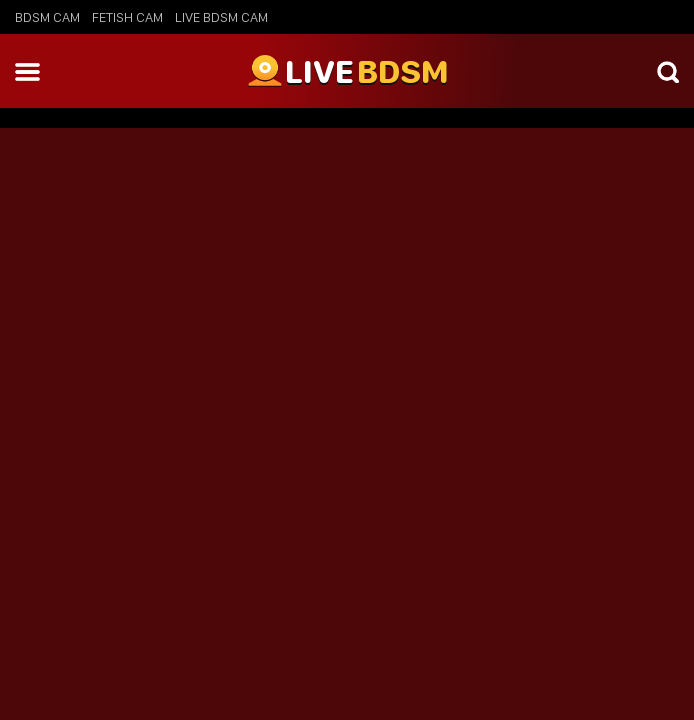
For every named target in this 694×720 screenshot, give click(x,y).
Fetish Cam (127, 17)
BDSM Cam (47, 17)
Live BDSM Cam (221, 17)
